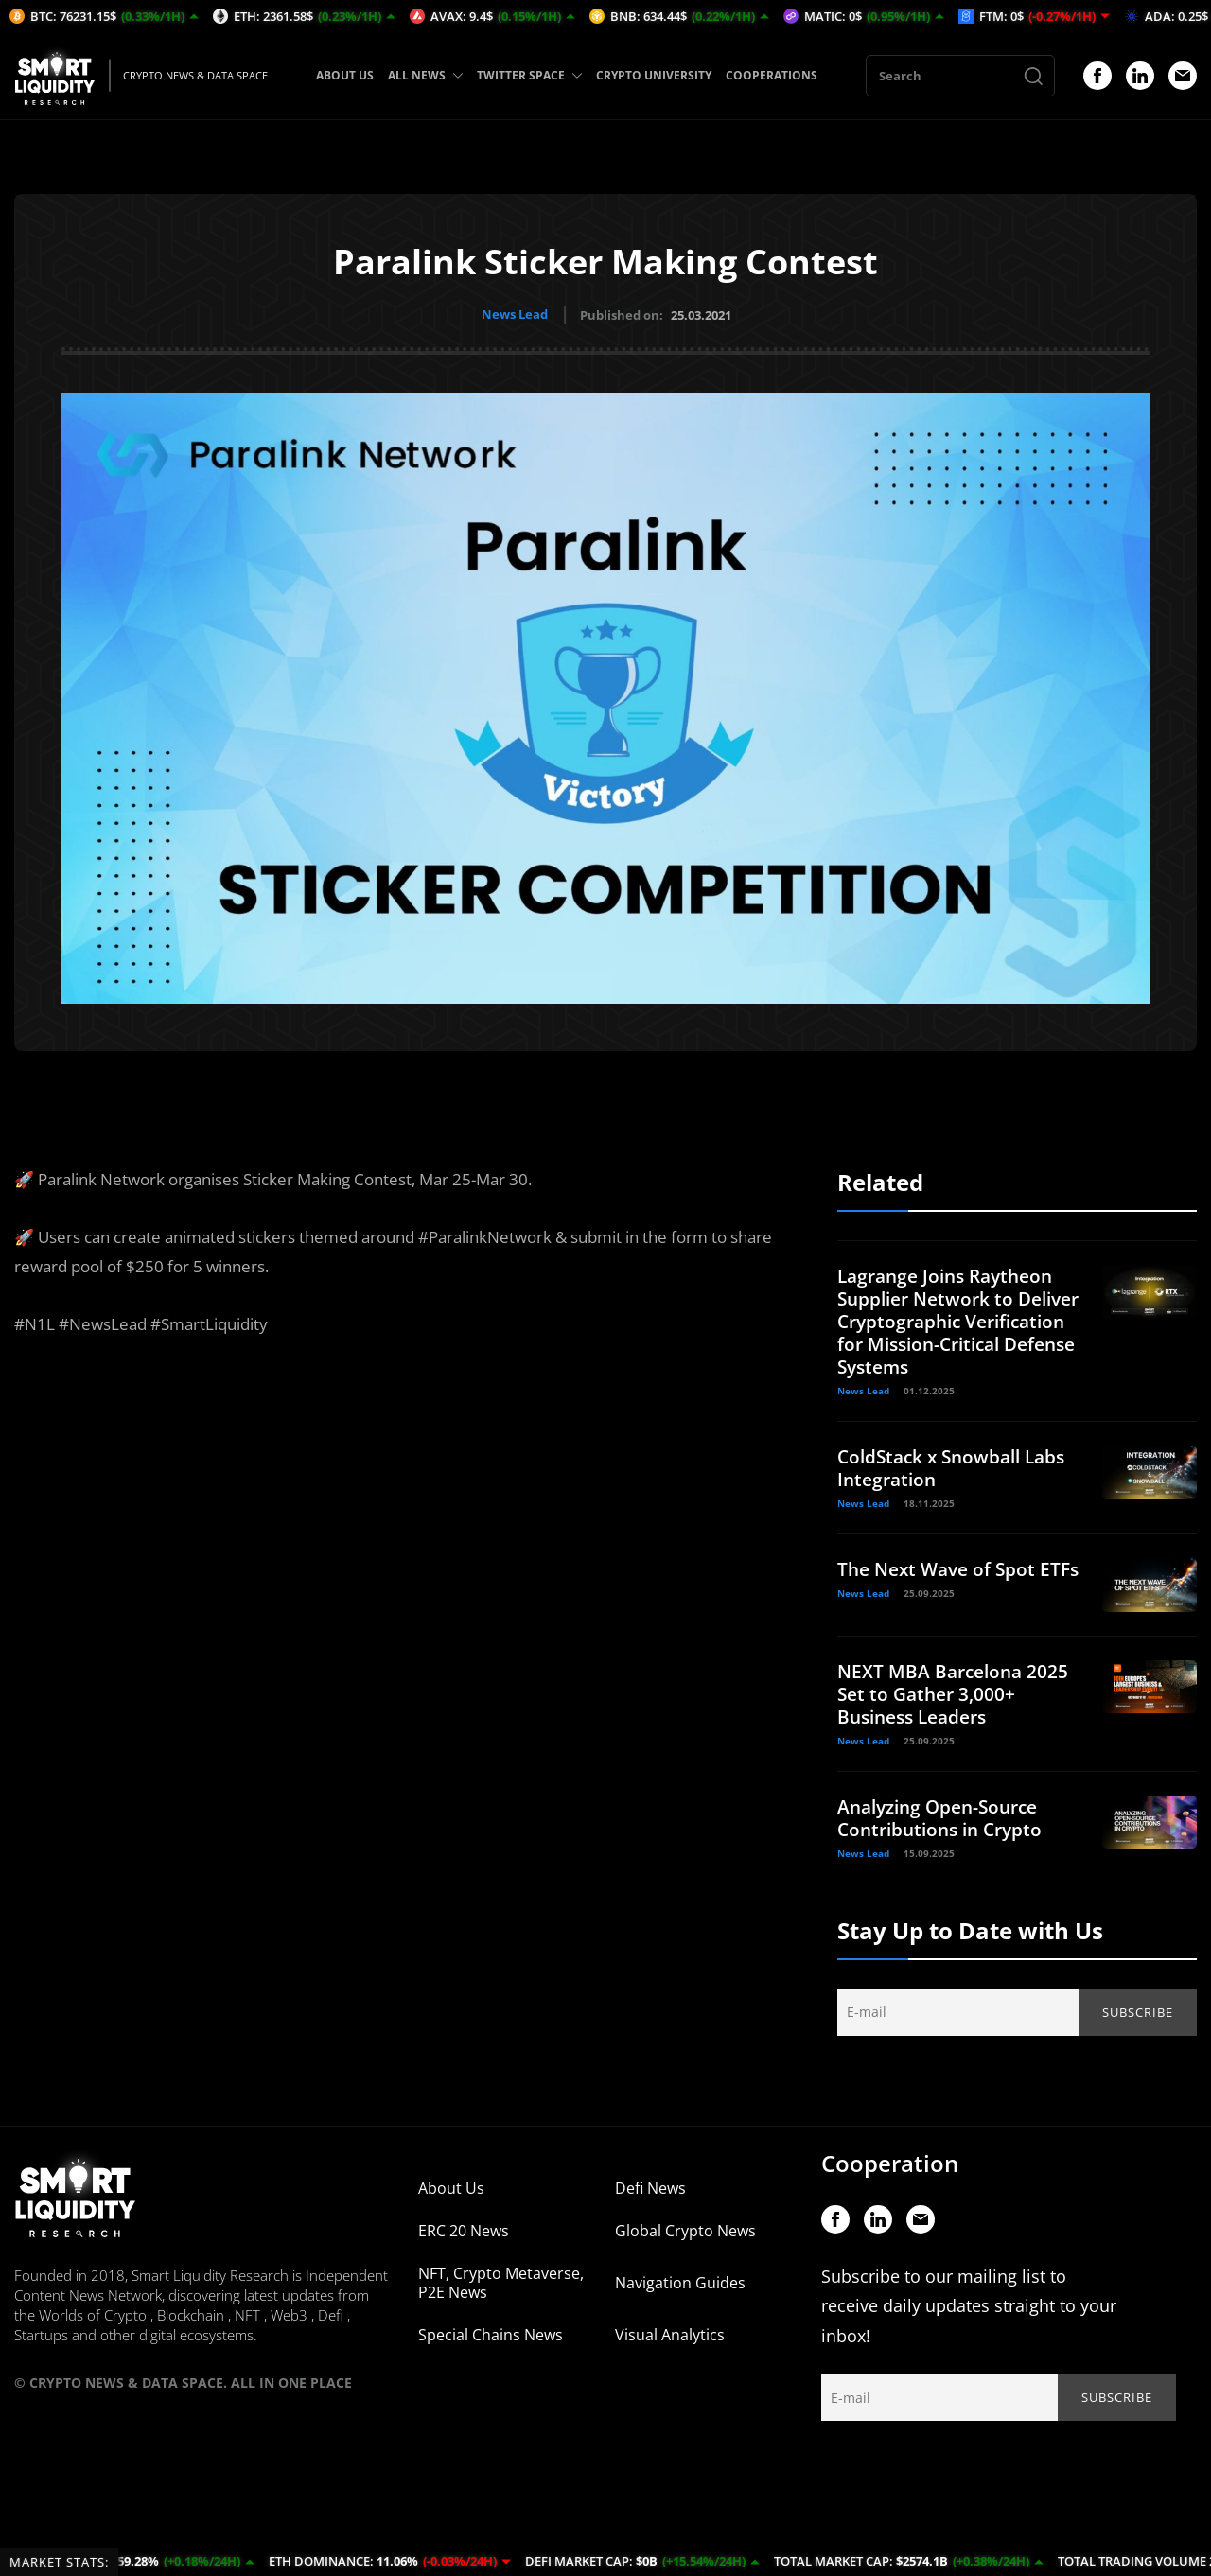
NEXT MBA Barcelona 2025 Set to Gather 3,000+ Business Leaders (956, 1702)
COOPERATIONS (771, 75)
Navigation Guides (680, 2291)
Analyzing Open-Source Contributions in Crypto (945, 1826)
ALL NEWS (425, 75)
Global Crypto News (685, 2239)
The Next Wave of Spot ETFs (940, 1578)
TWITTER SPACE (529, 75)
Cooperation (889, 2171)
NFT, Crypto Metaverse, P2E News (501, 2291)
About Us (451, 2196)
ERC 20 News (463, 2239)
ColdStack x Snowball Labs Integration (957, 1466)
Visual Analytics (670, 2343)
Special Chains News (490, 2343)
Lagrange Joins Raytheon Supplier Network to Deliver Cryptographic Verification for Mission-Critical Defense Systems (951, 1319)
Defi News (650, 2196)
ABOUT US (345, 75)
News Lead (515, 314)
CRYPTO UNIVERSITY (653, 75)
